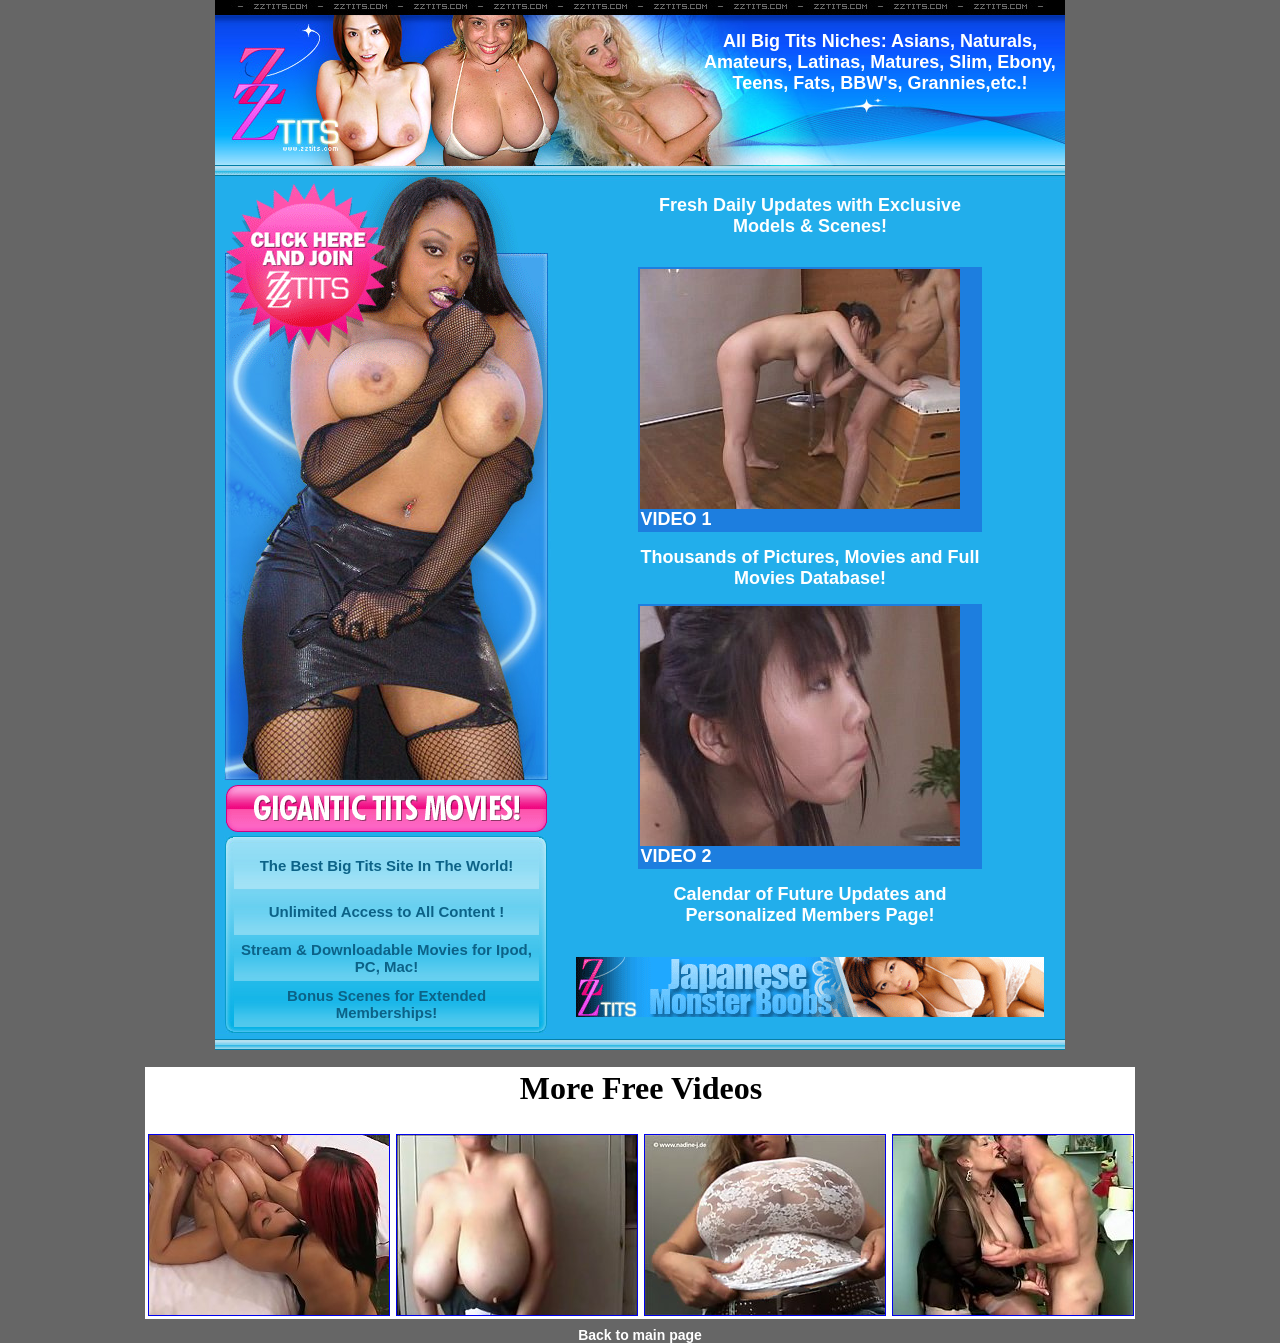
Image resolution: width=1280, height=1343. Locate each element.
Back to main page (640, 1335)
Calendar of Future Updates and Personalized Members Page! (809, 904)
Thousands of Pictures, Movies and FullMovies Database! (809, 567)
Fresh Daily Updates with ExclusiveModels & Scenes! (810, 215)
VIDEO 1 (800, 511)
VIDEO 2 (800, 848)
